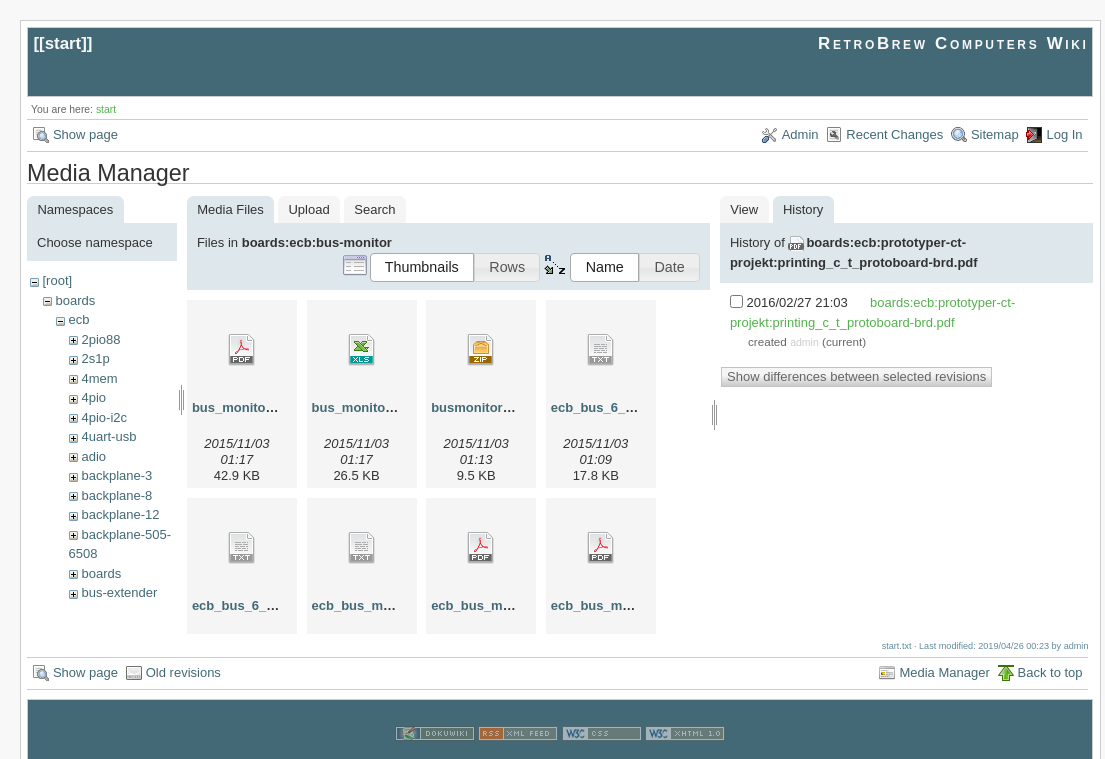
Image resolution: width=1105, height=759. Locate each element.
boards (75, 300)
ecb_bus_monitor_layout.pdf (520, 605)
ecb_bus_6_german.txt (262, 605)
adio (93, 456)
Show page (85, 134)
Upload (308, 209)
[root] (57, 280)
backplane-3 (116, 475)
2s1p (95, 358)
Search (374, 209)
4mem (99, 378)
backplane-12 (120, 514)
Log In (1064, 134)
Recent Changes (894, 134)
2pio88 (100, 339)
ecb (78, 319)
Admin (800, 134)
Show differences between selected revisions (856, 376)
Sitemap (995, 134)
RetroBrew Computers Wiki (953, 43)
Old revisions (183, 650)
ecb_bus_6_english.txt (620, 407)
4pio (93, 397)
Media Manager (944, 650)
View (744, 209)
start (63, 43)
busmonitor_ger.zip (491, 407)
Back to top (1050, 650)
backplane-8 (116, 495)
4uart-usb (108, 436)
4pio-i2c (104, 417)
